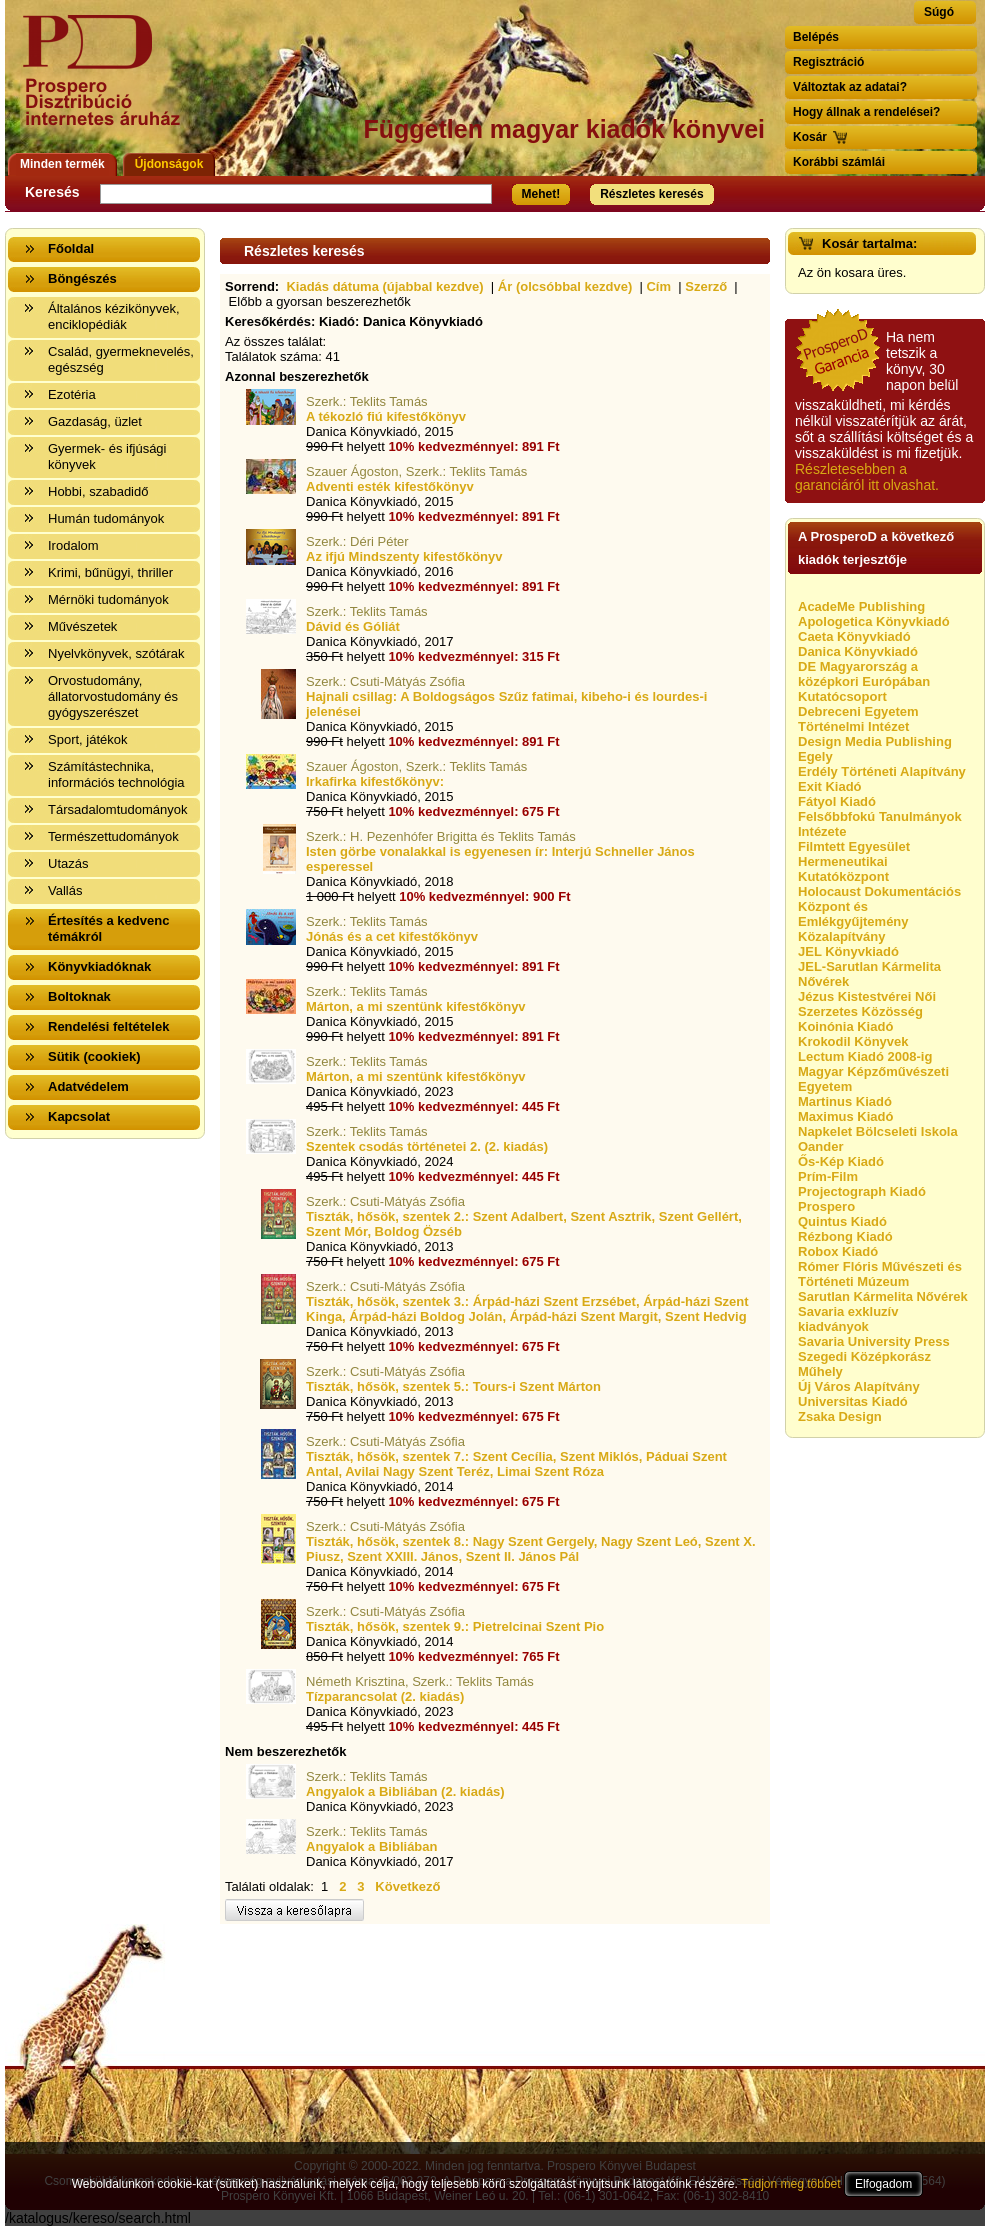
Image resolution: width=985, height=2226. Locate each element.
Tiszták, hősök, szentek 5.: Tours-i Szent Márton (453, 1386)
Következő (407, 1886)
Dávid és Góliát (353, 626)
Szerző (706, 286)
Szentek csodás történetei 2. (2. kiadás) (427, 1146)
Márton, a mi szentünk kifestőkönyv (416, 1006)
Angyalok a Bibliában (371, 1846)
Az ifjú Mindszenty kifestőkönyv (404, 556)
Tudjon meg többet (791, 2184)
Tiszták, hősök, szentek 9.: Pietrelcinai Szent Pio (455, 1626)
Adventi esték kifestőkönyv (390, 486)
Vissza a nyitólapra (107, 82)
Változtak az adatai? (850, 87)
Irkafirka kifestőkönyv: (375, 781)
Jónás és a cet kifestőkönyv (392, 936)
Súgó (939, 12)
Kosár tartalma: (869, 243)
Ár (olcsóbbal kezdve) (565, 286)
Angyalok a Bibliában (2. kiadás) (405, 1791)
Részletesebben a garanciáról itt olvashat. (867, 477)
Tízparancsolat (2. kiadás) (385, 1696)
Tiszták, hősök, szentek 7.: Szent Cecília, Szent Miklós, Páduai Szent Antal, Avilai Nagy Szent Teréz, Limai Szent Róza (516, 1464)
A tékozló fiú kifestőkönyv (386, 416)
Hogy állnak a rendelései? (866, 112)
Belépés (816, 37)
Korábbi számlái (839, 162)
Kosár (810, 137)
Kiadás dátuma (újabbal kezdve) (384, 286)
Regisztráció (828, 62)
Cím (658, 286)
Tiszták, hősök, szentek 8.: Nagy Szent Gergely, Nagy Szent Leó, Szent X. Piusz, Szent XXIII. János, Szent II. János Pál (531, 1549)
